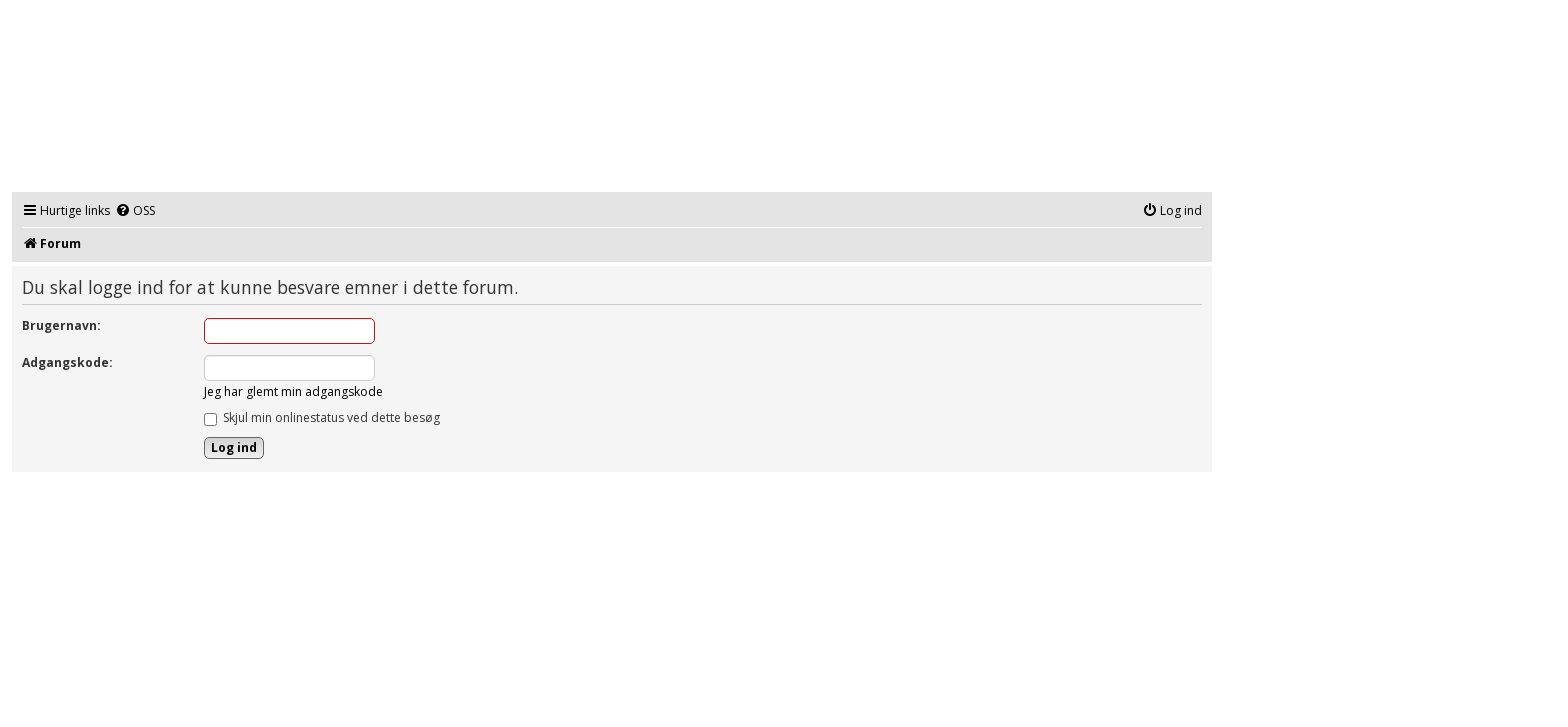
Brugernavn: (61, 325)
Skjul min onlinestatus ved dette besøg (322, 417)
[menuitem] (135, 211)
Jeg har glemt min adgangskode (293, 391)
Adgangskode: (67, 362)
